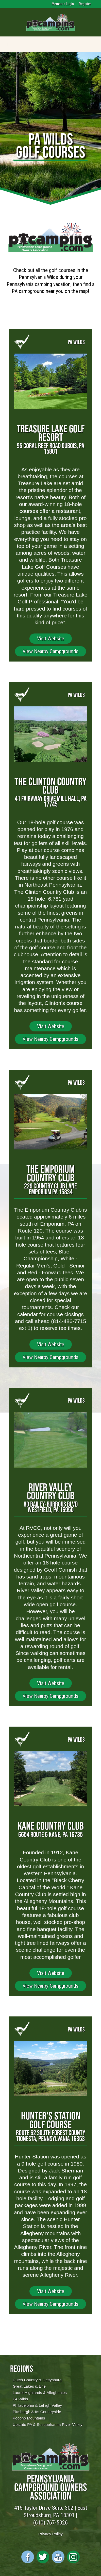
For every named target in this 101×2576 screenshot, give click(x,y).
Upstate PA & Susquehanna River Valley (47, 2424)
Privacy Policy (50, 2534)
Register (85, 4)
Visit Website (50, 639)
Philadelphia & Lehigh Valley (37, 2405)
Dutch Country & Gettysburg (37, 2380)
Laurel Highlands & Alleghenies (40, 2392)
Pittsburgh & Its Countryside (37, 2412)
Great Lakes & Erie (29, 2386)
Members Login (63, 4)
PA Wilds (20, 2399)
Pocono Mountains (29, 2418)
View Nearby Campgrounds (50, 651)
